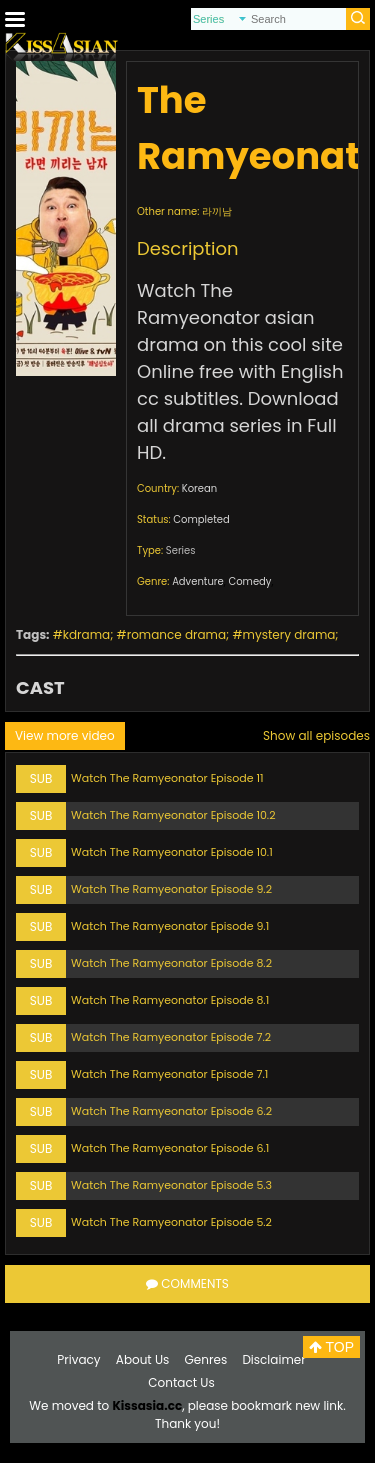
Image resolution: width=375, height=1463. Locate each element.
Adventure (198, 581)
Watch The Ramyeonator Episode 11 (167, 778)
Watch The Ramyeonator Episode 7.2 (171, 1037)
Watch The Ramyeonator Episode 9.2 (171, 889)
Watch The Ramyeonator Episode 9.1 (170, 926)
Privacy (78, 1359)
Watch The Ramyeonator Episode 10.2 (173, 815)
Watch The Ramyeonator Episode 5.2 (171, 1222)
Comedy (249, 581)
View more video (65, 735)
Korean (199, 488)
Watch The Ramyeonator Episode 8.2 (171, 963)
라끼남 (217, 211)
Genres (206, 1359)
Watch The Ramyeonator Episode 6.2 (171, 1111)
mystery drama (289, 634)
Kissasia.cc (147, 1405)
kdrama (86, 634)
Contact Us (181, 1382)
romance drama (176, 634)
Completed (201, 519)
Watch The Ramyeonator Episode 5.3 (171, 1185)
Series (181, 550)
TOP (331, 1347)
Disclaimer (273, 1359)
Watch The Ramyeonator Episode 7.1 (169, 1074)
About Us (143, 1359)
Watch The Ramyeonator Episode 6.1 (170, 1148)
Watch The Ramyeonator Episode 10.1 (172, 852)
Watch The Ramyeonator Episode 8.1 (170, 1000)
